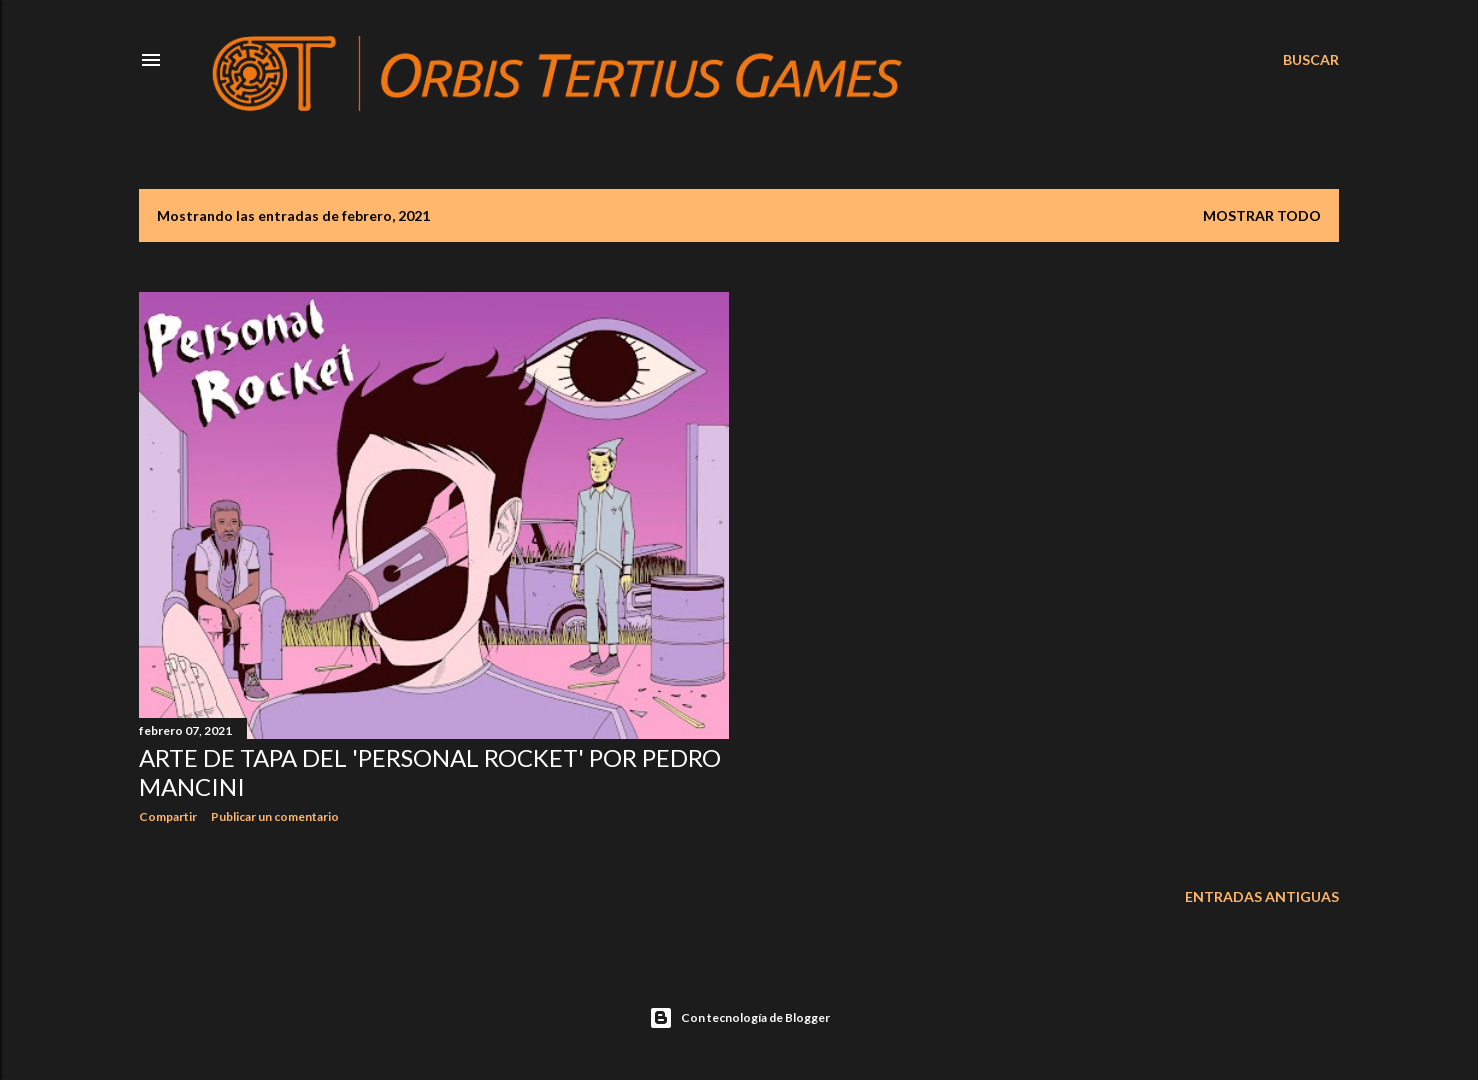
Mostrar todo (1262, 215)
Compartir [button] (168, 816)
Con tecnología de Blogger (739, 1018)
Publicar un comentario (275, 816)
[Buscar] (1311, 60)
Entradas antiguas (1262, 896)
